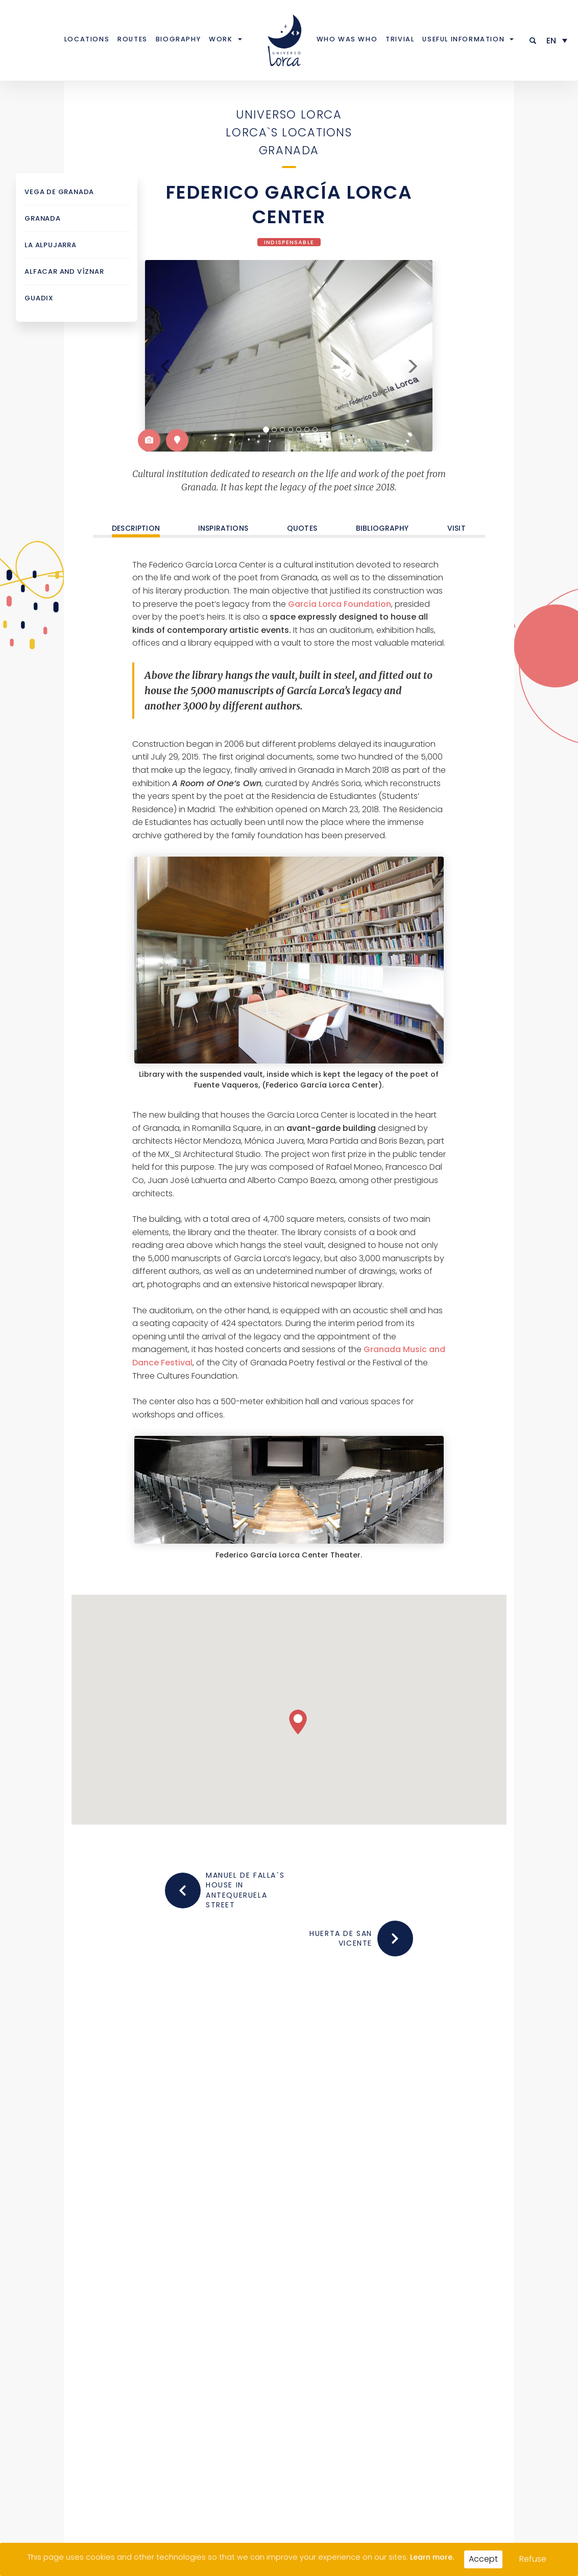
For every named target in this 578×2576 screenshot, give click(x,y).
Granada (289, 150)
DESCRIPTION (136, 527)
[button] (533, 40)
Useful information (463, 39)
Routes (132, 39)
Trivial (400, 39)
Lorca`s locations (289, 132)
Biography (178, 39)
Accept (483, 2559)
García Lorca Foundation (339, 603)
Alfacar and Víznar (59, 271)
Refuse (532, 2559)
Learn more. (432, 2557)
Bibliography (382, 527)
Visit (456, 527)
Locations (86, 39)
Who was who (347, 39)
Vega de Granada (55, 191)
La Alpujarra (47, 245)
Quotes (302, 527)
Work (220, 39)
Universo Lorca (289, 114)
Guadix (37, 298)
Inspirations (223, 527)
